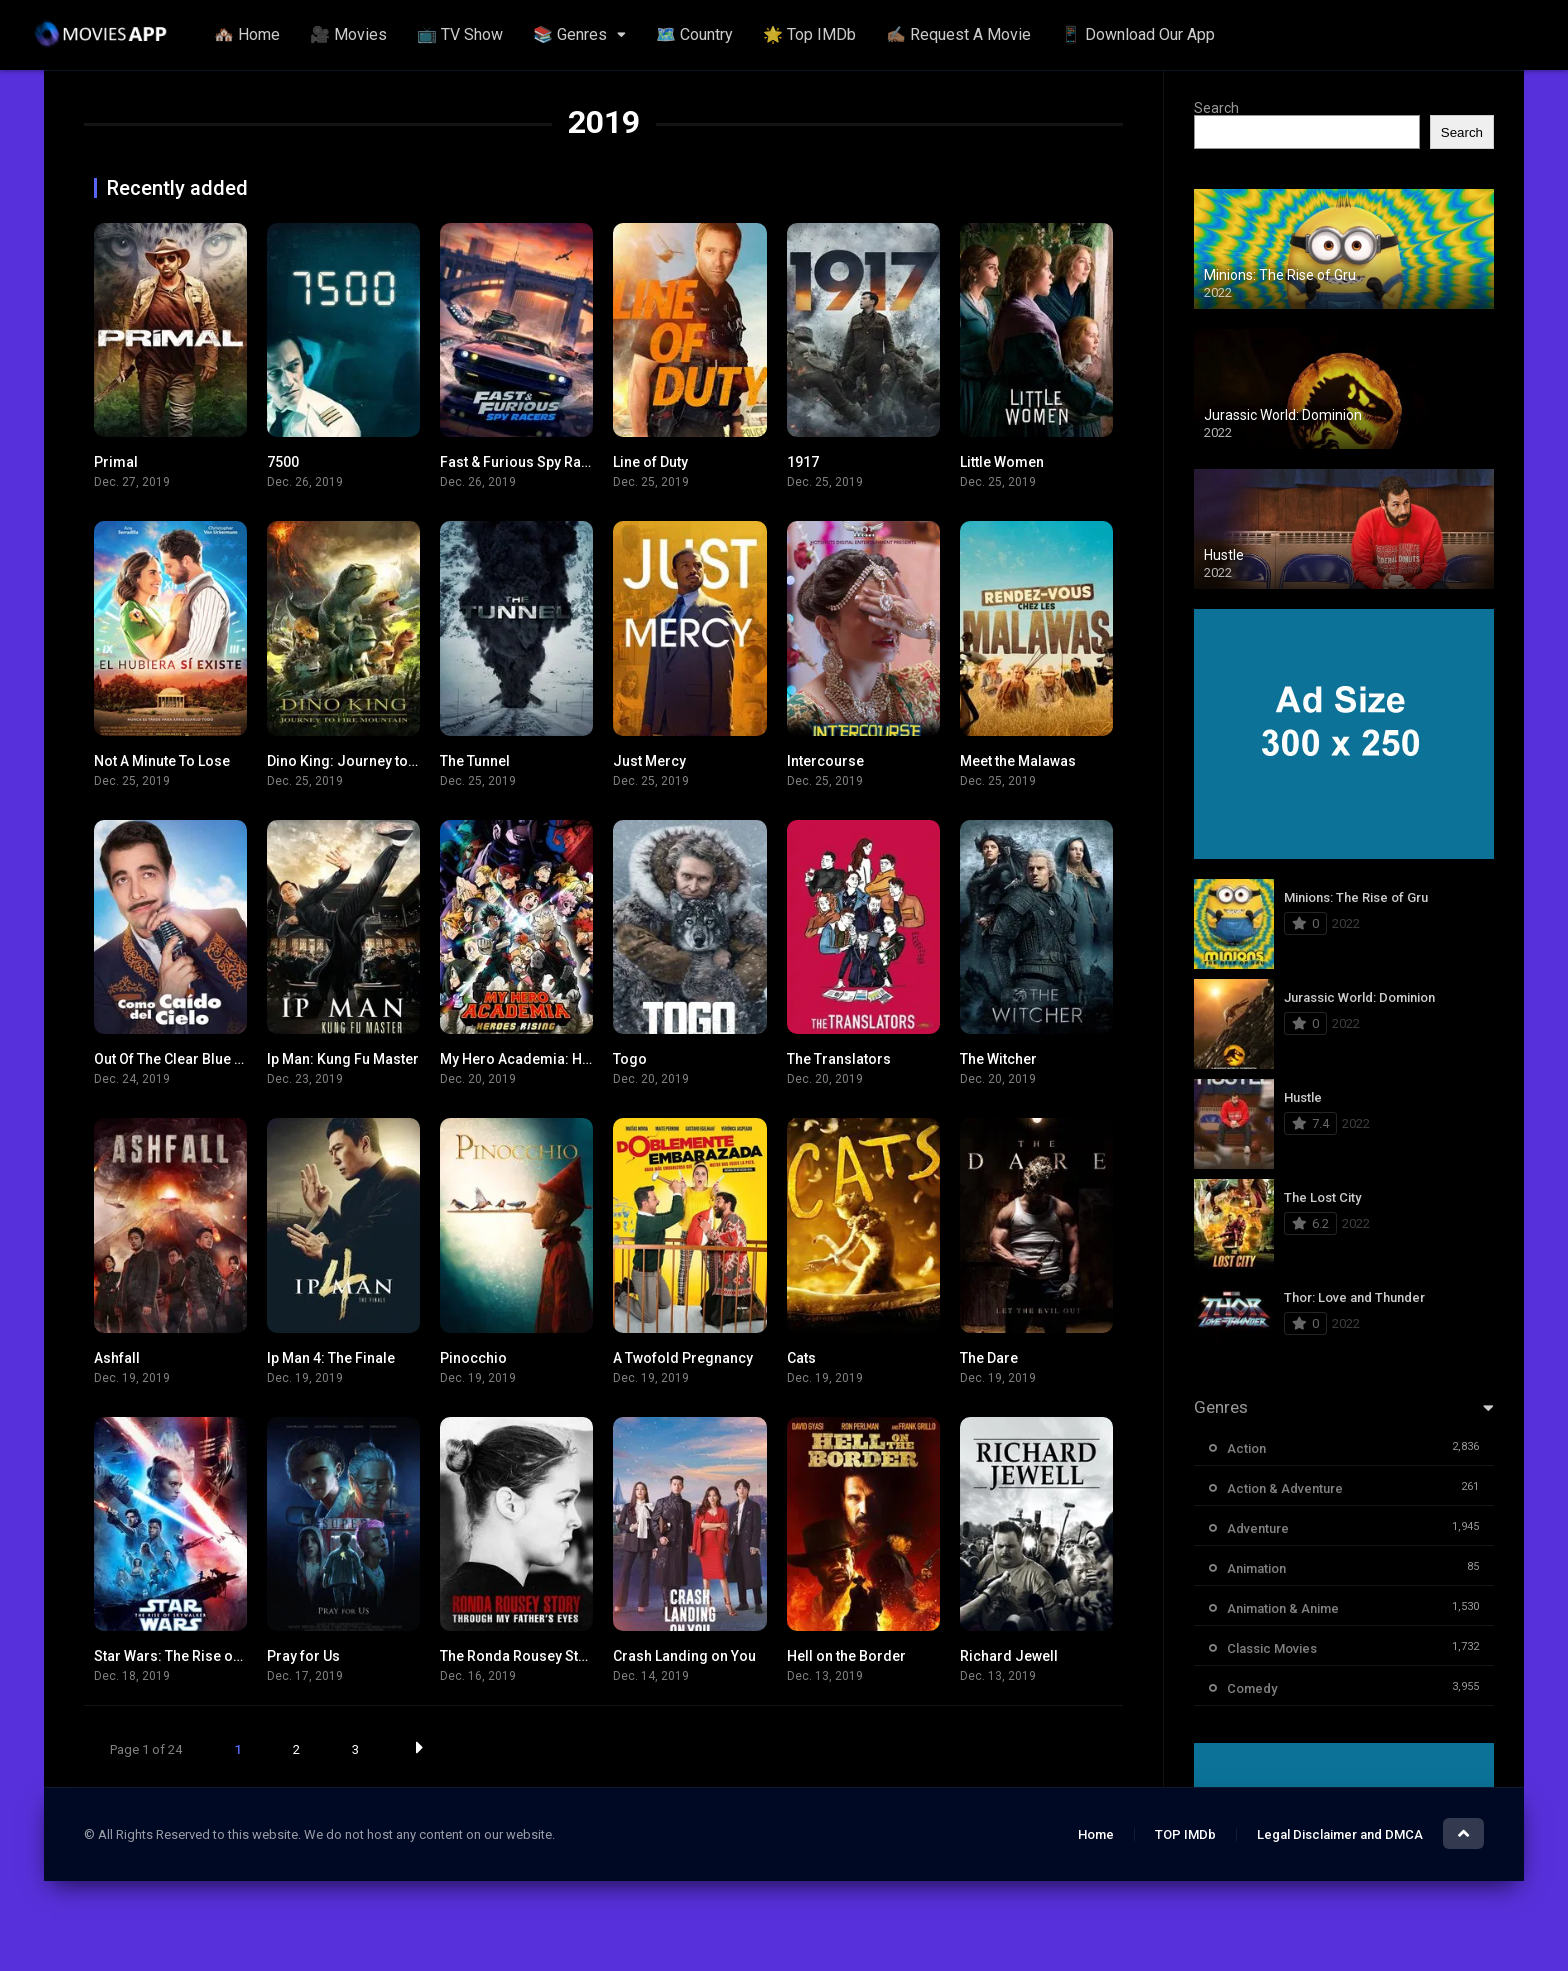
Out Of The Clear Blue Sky (175, 1059)
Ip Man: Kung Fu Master (343, 1059)
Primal (116, 462)
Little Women (1002, 462)
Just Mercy (649, 761)
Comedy (1252, 1688)
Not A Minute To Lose (162, 761)
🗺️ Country (694, 34)
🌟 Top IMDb (809, 34)
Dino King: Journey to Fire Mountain (384, 761)
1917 (803, 462)
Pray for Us (303, 1656)
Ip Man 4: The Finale (331, 1358)
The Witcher (998, 1059)
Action (1246, 1448)
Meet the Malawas (1018, 761)
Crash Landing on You (684, 1656)
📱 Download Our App (1138, 34)
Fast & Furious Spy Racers (525, 462)
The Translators (839, 1059)
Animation (1256, 1568)
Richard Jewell (1009, 1656)
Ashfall (117, 1358)
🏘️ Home (247, 34)
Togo (630, 1059)
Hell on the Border (846, 1656)
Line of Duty (650, 462)
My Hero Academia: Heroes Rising (553, 1059)
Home (1096, 1834)
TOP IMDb (1185, 1834)
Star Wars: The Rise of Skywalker (200, 1656)
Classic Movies (1272, 1648)
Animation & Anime (1283, 1608)
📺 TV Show (460, 34)
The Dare (989, 1358)
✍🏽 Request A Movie (958, 34)
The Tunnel (475, 761)
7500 (283, 462)
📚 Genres (570, 34)
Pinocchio (473, 1358)
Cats (801, 1358)
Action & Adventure (1285, 1488)
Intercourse (825, 761)
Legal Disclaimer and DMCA (1340, 1834)
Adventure (1258, 1528)
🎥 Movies (348, 34)
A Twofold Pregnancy (683, 1358)
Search (1216, 108)
